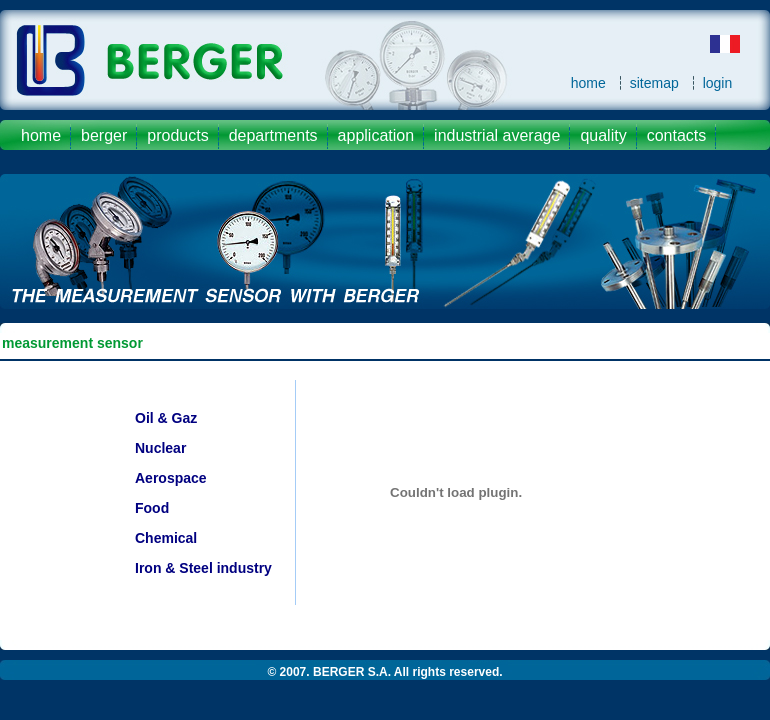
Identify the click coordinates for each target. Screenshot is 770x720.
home (588, 83)
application (376, 135)
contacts (677, 135)
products (177, 135)
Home (41, 135)
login (718, 83)
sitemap (654, 83)
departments (273, 135)
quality (603, 135)
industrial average (497, 135)
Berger (104, 135)
